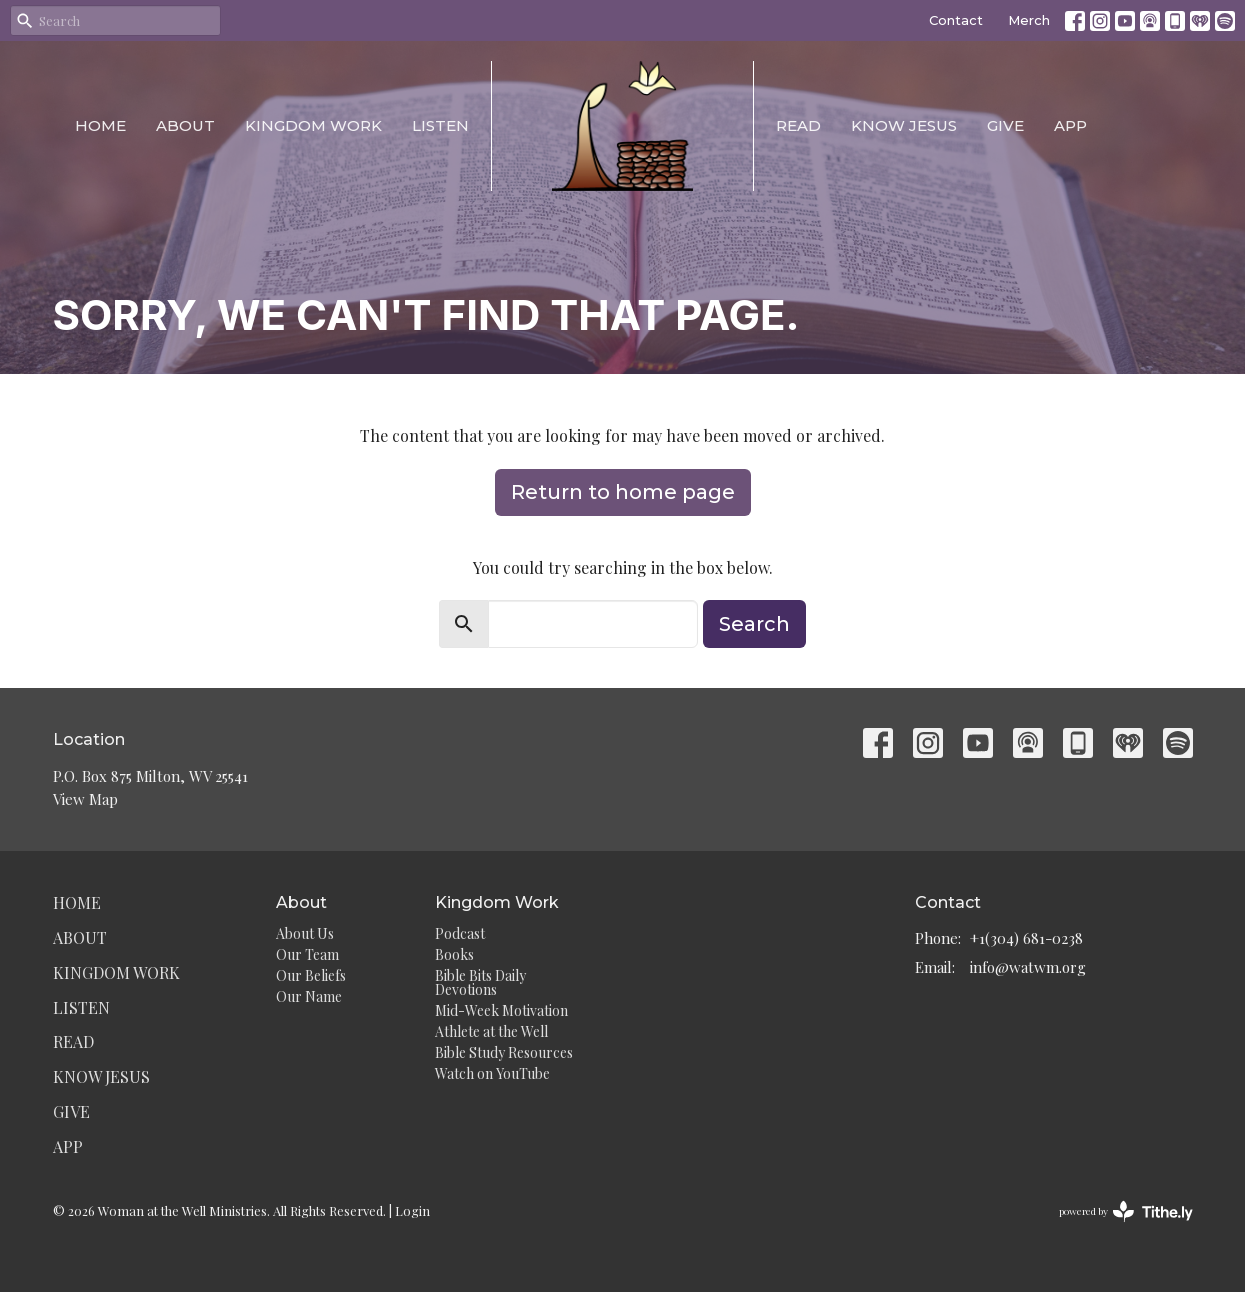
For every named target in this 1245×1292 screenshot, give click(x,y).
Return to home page (623, 492)
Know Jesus (904, 125)
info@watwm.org (1028, 967)
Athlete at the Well (491, 1031)
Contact (956, 20)
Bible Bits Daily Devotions (480, 982)
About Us (305, 933)
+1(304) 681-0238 (1026, 938)
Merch (1029, 20)
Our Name (309, 996)
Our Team (307, 954)
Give (1005, 125)
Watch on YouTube (492, 1073)
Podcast (460, 933)
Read (798, 125)
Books (454, 954)
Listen (440, 125)
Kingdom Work (313, 125)
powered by (1126, 1211)
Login (412, 1210)
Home (100, 125)
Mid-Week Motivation (501, 1010)
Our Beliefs (311, 975)
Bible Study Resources (504, 1052)
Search (754, 624)
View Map (85, 799)
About (185, 125)
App (1070, 125)
